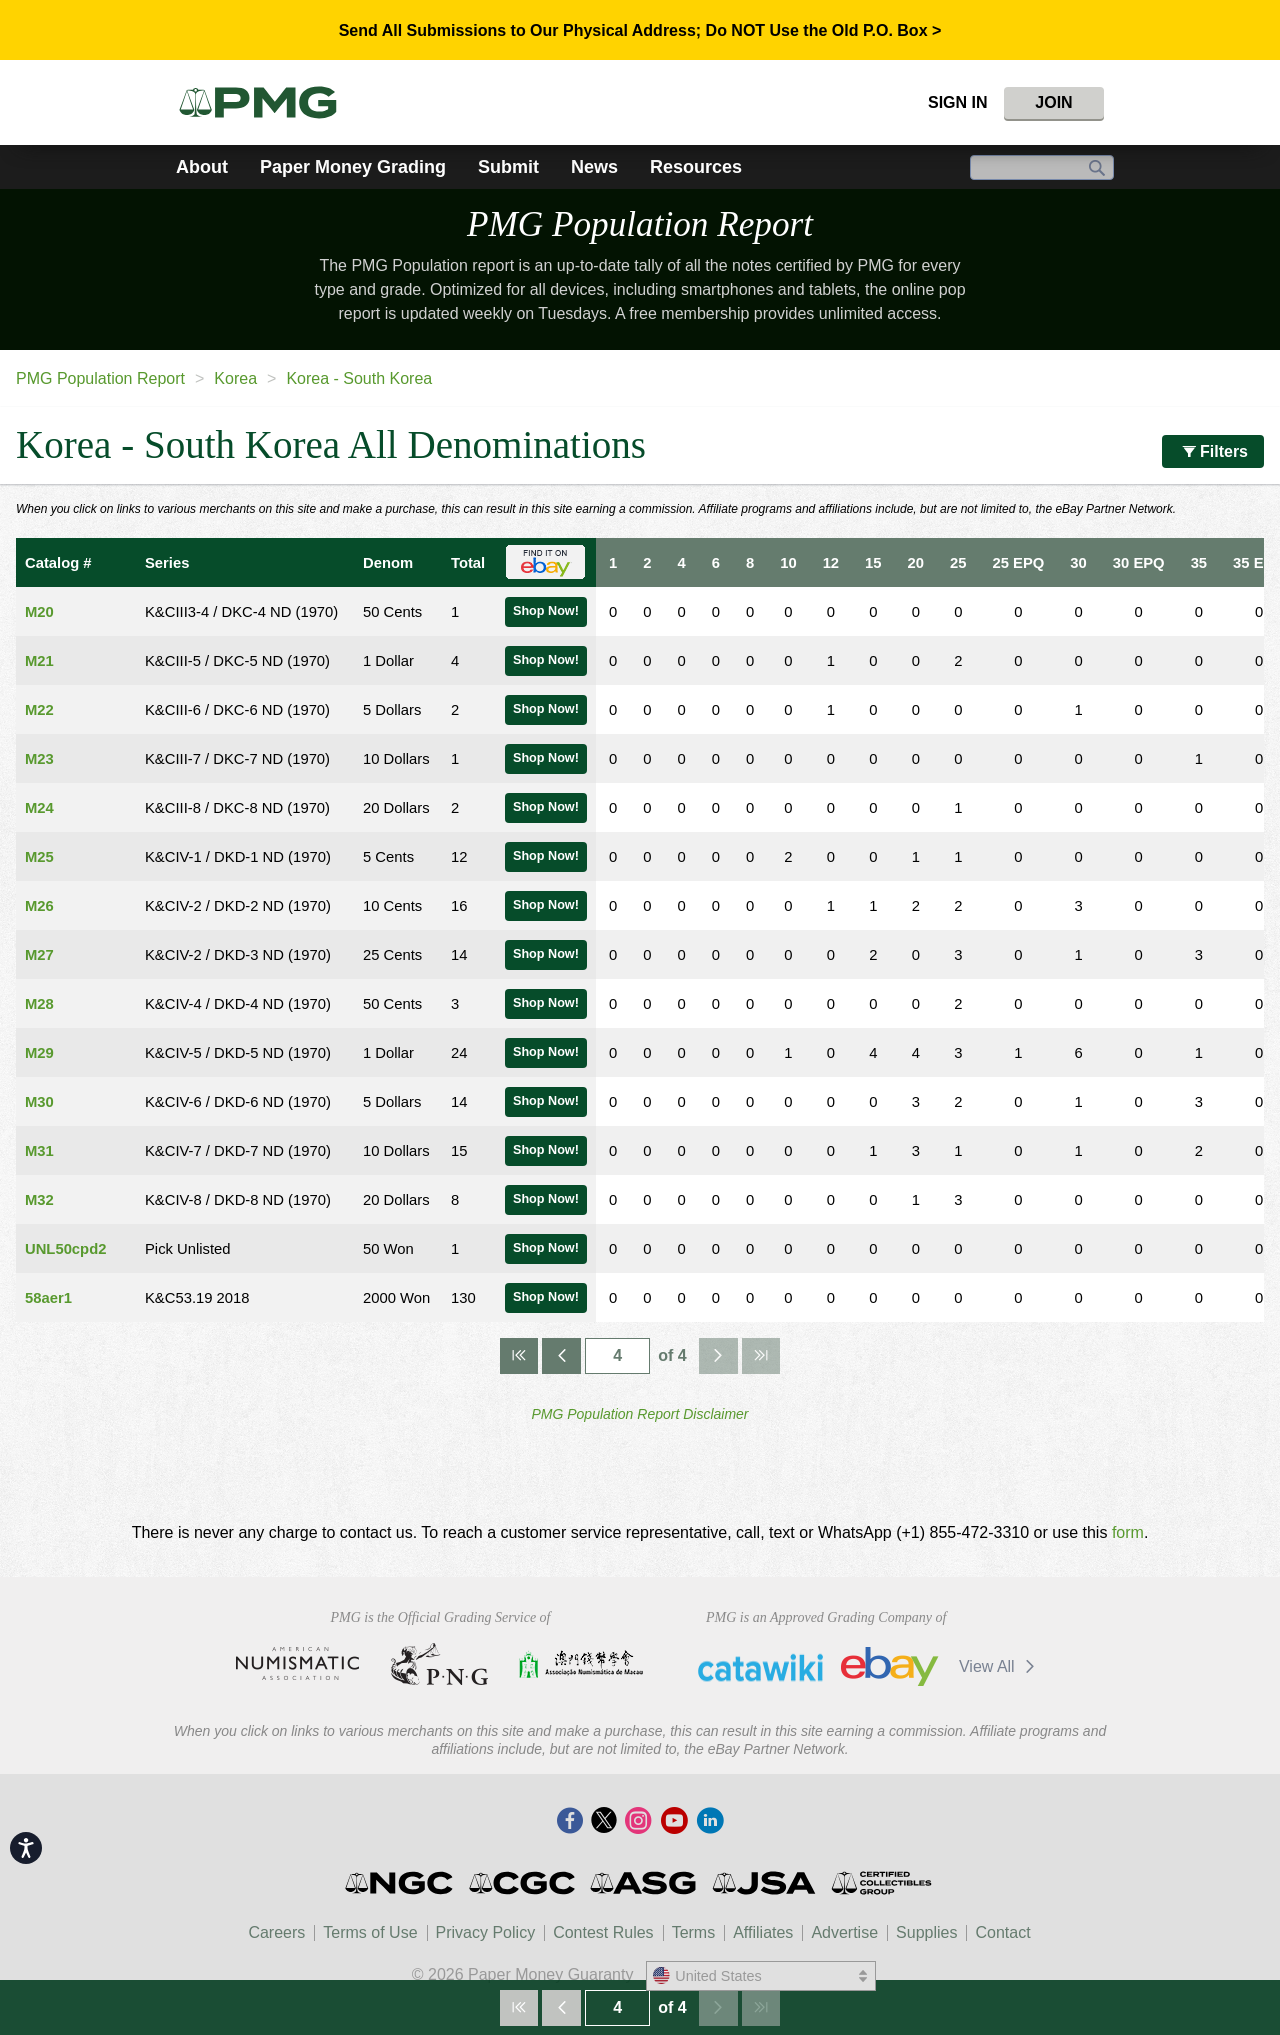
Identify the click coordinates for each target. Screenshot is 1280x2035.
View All (1000, 1666)
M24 (39, 808)
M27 (39, 955)
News (594, 167)
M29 (39, 1053)
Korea (235, 378)
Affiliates (763, 1932)
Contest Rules (603, 1932)
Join (1053, 102)
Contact (1002, 1932)
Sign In (958, 102)
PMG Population (640, 224)
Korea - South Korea (359, 378)
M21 (39, 661)
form (1128, 1532)
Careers (276, 1932)
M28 (39, 1004)
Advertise (844, 1932)
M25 (39, 857)
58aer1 (48, 1298)
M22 (39, 710)
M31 (39, 1151)
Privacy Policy (486, 1932)
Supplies (926, 1932)
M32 (39, 1200)
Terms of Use (370, 1932)
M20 (39, 612)
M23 (39, 759)
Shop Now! (546, 611)
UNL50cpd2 (65, 1249)
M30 (39, 1102)
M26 (39, 906)
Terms (694, 1932)
